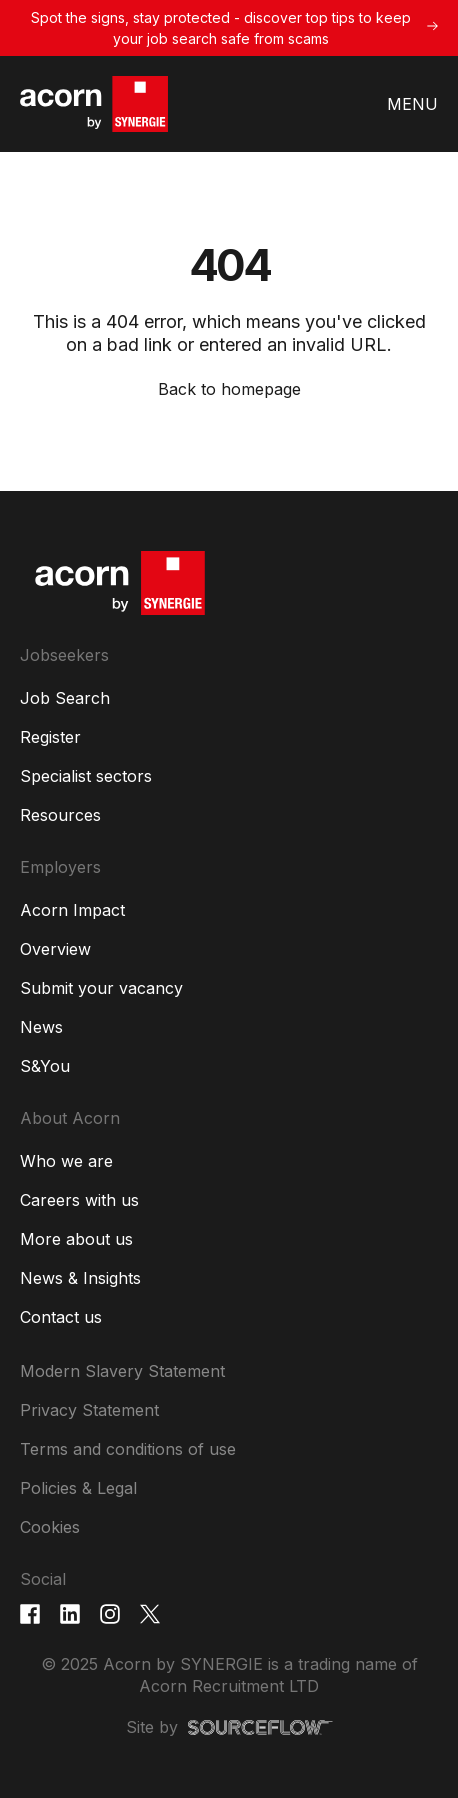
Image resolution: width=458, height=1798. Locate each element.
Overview (55, 949)
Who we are (66, 1161)
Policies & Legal (78, 1488)
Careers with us (79, 1200)
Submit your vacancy (101, 988)
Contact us (61, 1317)
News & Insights (80, 1278)
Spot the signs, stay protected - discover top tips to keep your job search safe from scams (221, 28)
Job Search (65, 698)
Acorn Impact (72, 910)
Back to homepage (229, 389)
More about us (76, 1239)
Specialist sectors (86, 776)
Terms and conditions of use (128, 1449)
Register (50, 737)
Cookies (50, 1527)
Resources (60, 815)
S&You (45, 1066)
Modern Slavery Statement (122, 1371)
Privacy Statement (89, 1410)
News (41, 1027)
